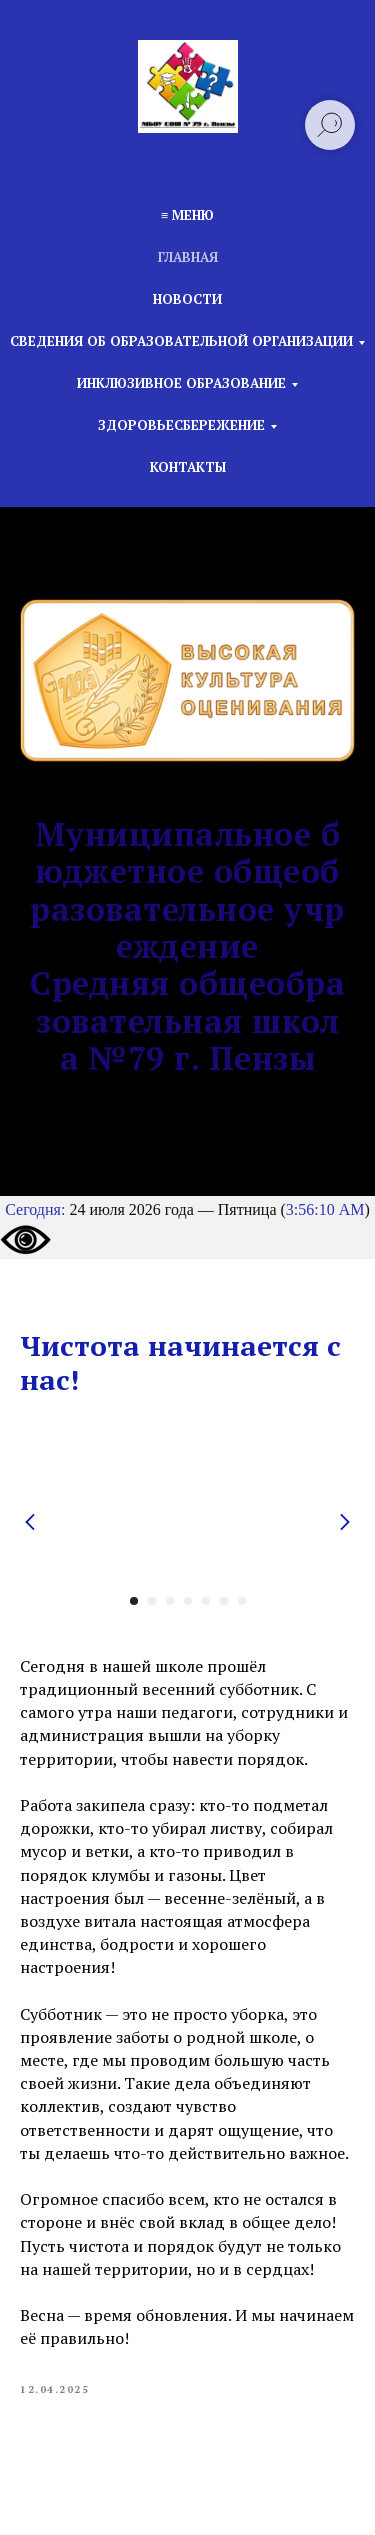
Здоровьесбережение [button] (181, 425)
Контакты (188, 467)
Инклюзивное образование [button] (181, 383)
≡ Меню (187, 215)
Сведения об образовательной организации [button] (181, 341)
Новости (187, 299)
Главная (188, 257)
